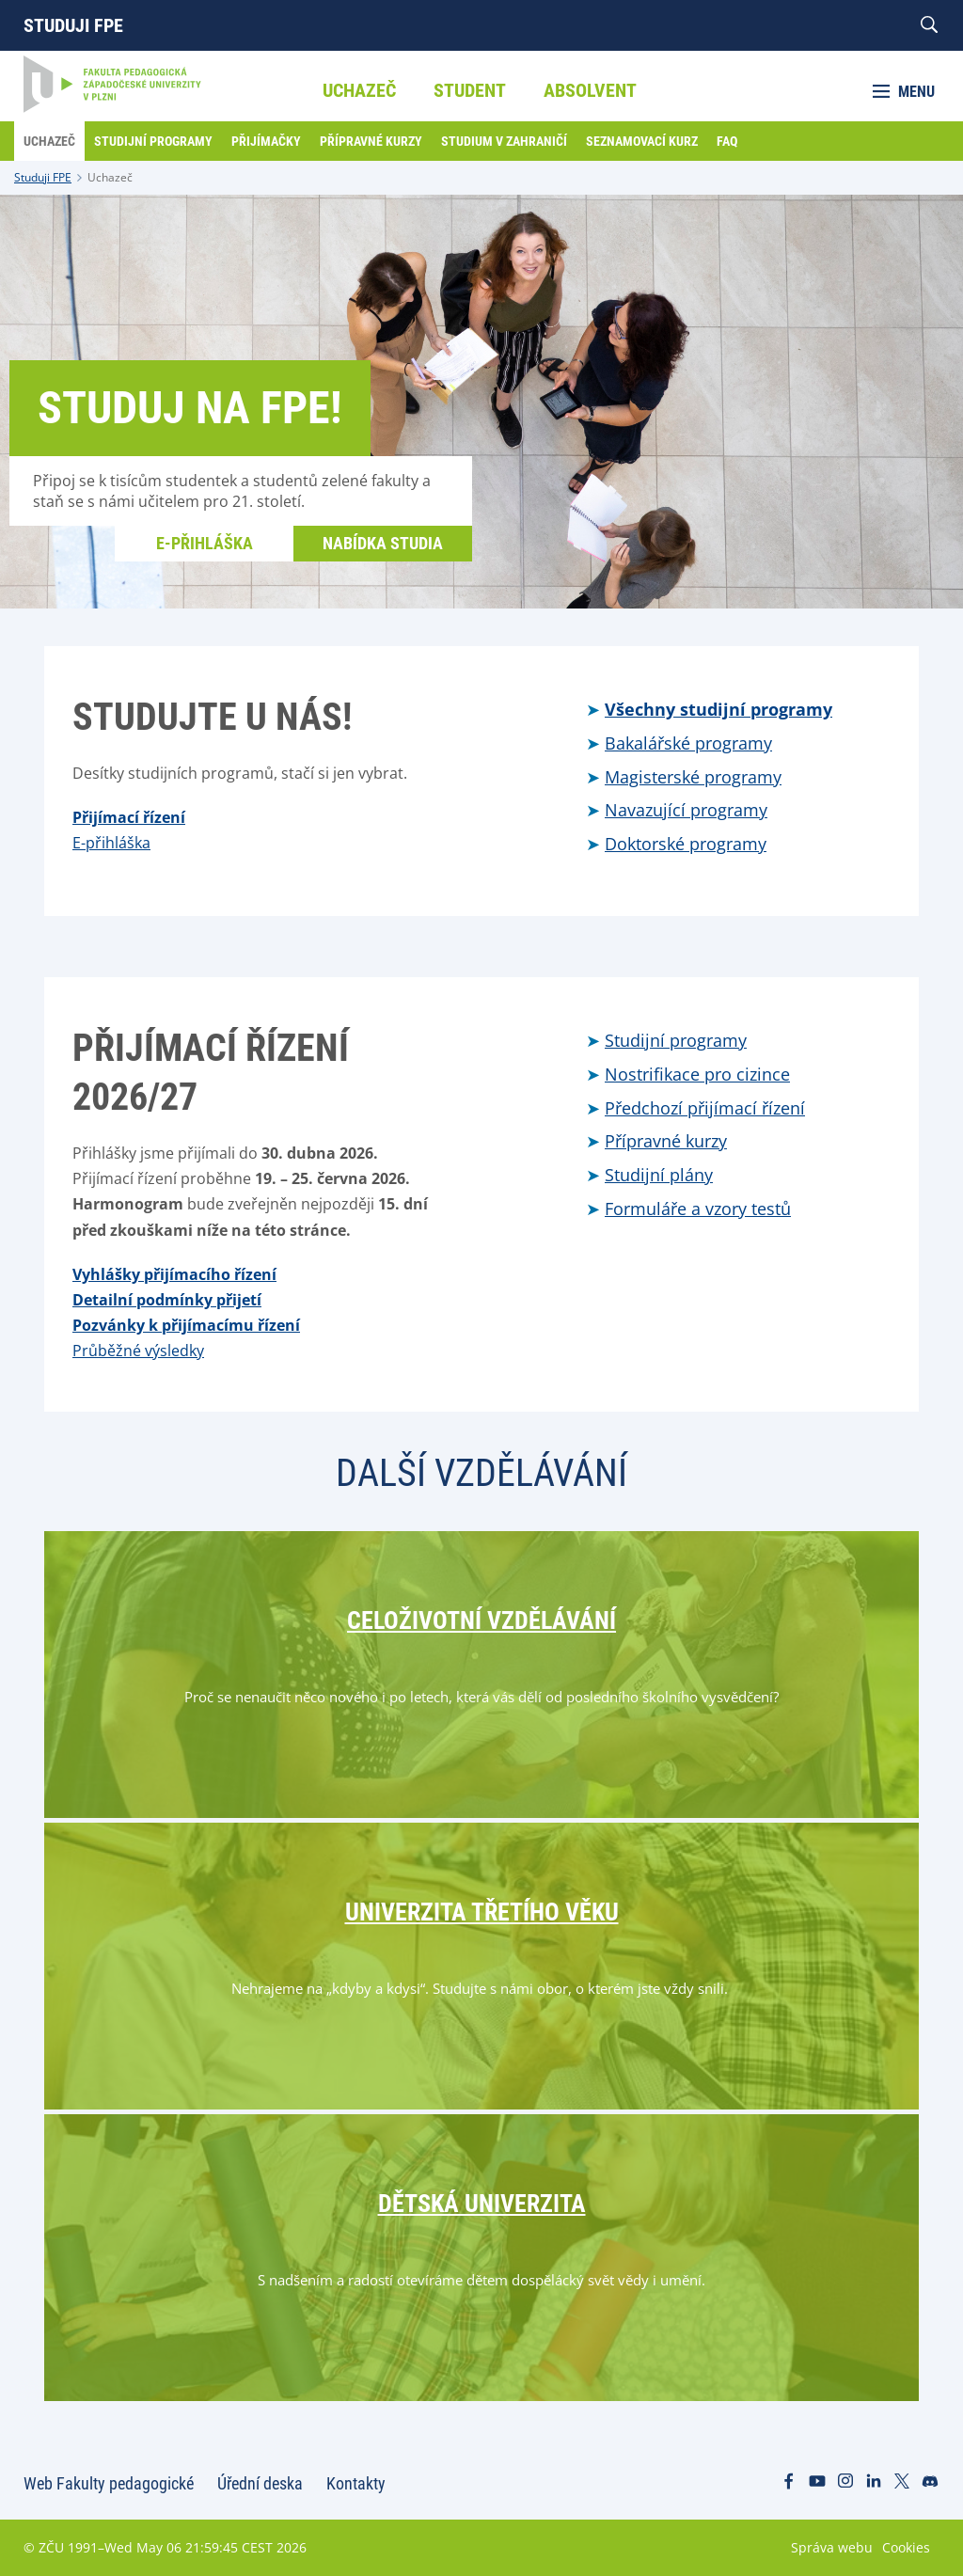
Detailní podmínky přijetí (166, 1299)
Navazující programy (686, 809)
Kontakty (356, 2483)
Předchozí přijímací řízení (705, 1108)
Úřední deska (260, 2483)
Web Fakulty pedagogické (109, 2483)
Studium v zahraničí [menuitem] (504, 141)
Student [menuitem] (470, 90)
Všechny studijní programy (718, 709)
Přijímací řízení (128, 817)
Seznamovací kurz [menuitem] (642, 141)
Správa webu (832, 2547)
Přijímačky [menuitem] (266, 141)
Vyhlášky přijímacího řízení (174, 1274)
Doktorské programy (685, 843)
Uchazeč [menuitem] (359, 90)
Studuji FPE (73, 25)
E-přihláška (204, 543)
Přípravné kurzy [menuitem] (371, 141)
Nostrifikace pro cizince (697, 1074)
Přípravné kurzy (666, 1141)
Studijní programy (676, 1040)
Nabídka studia (383, 543)
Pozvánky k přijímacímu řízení (186, 1325)
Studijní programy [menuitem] (153, 141)
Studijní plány (659, 1174)
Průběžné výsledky (138, 1350)
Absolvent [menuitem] (590, 90)
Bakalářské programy (688, 743)
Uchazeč (110, 177)
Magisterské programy (693, 777)
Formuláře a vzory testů (698, 1208)
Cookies (906, 2547)
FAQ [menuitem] (727, 141)
